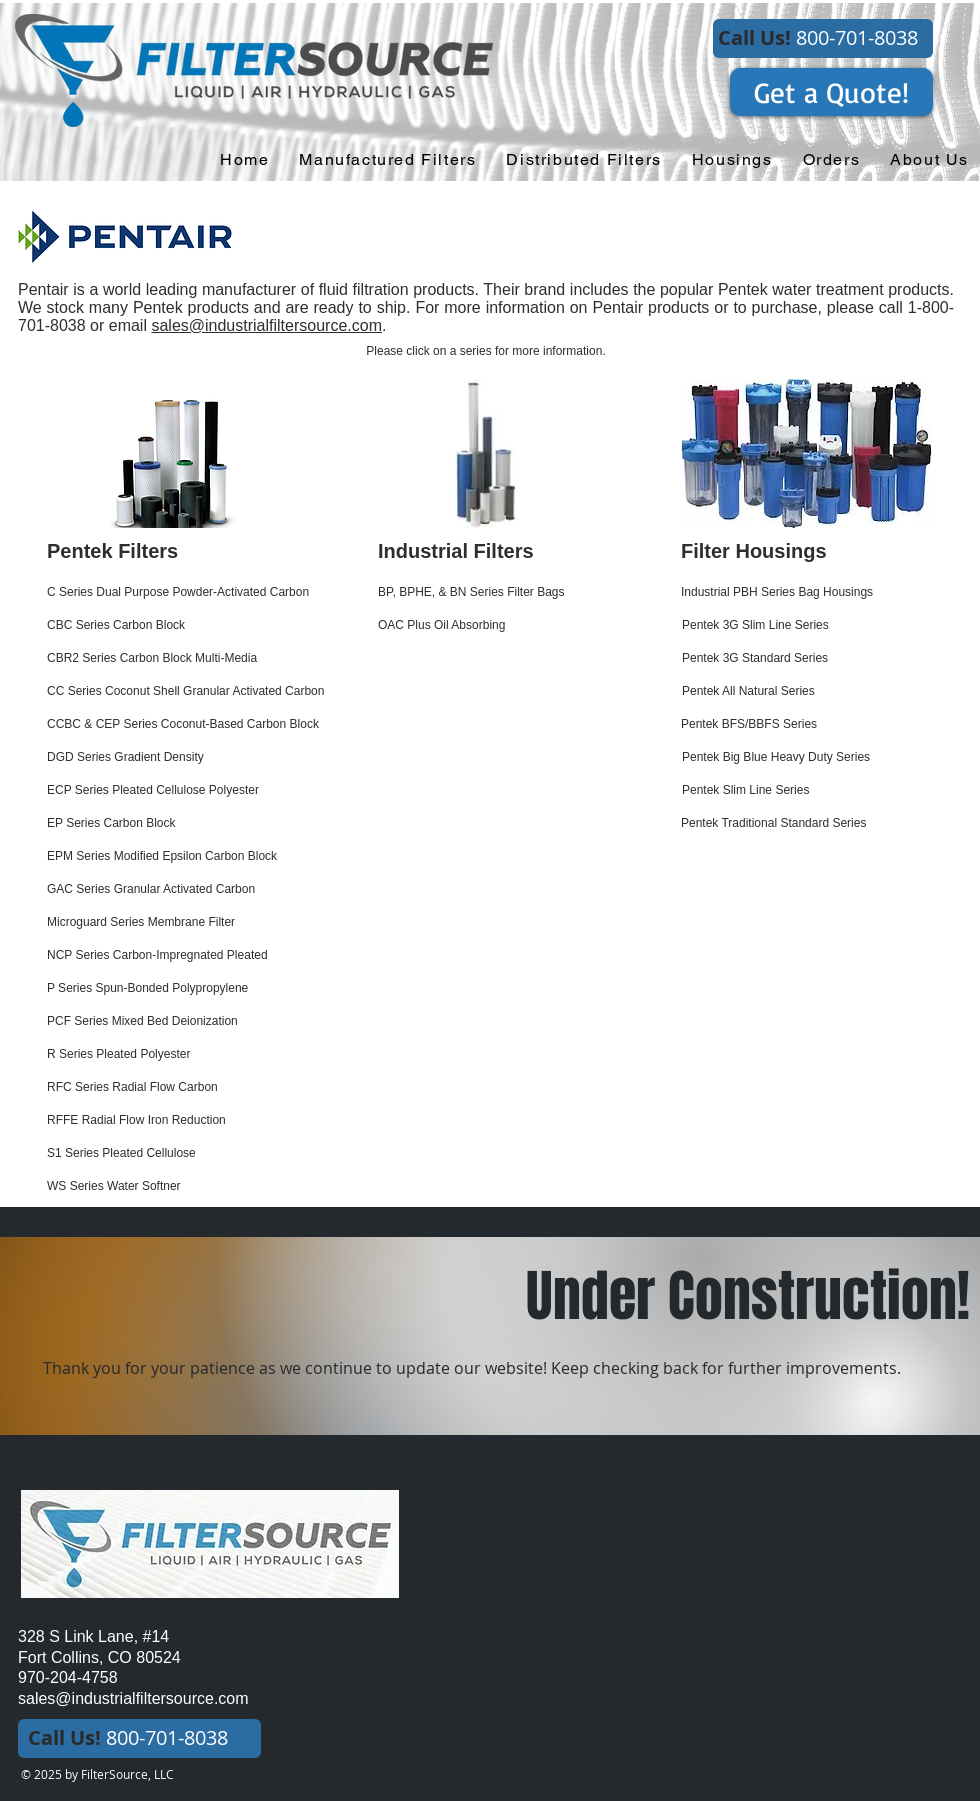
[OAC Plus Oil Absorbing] (506, 625)
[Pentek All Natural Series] (810, 691)
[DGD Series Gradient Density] (178, 757)
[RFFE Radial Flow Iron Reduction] (197, 1120)
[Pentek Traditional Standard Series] (809, 823)
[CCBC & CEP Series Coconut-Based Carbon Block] (197, 724)
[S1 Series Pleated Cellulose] (197, 1153)
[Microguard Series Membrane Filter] (197, 922)
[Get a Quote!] (831, 92)
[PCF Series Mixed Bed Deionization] (197, 1021)
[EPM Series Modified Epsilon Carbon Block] (185, 856)
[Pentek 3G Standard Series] (810, 658)
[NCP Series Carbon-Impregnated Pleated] (221, 955)
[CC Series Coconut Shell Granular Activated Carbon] (212, 691)
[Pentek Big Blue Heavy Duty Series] (810, 757)
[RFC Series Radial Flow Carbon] (175, 1087)
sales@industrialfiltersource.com (266, 325)
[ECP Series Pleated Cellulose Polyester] (197, 790)
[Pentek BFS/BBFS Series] (809, 724)
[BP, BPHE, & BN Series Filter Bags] (506, 592)
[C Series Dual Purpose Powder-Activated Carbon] (201, 592)
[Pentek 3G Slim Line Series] (810, 625)
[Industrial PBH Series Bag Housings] (809, 592)
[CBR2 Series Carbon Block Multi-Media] (181, 658)
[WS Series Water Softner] (197, 1186)
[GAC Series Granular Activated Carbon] (175, 889)
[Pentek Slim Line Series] (810, 790)
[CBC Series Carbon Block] (175, 625)
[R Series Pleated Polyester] (197, 1054)
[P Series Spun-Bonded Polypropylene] (197, 988)
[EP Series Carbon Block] (175, 823)
